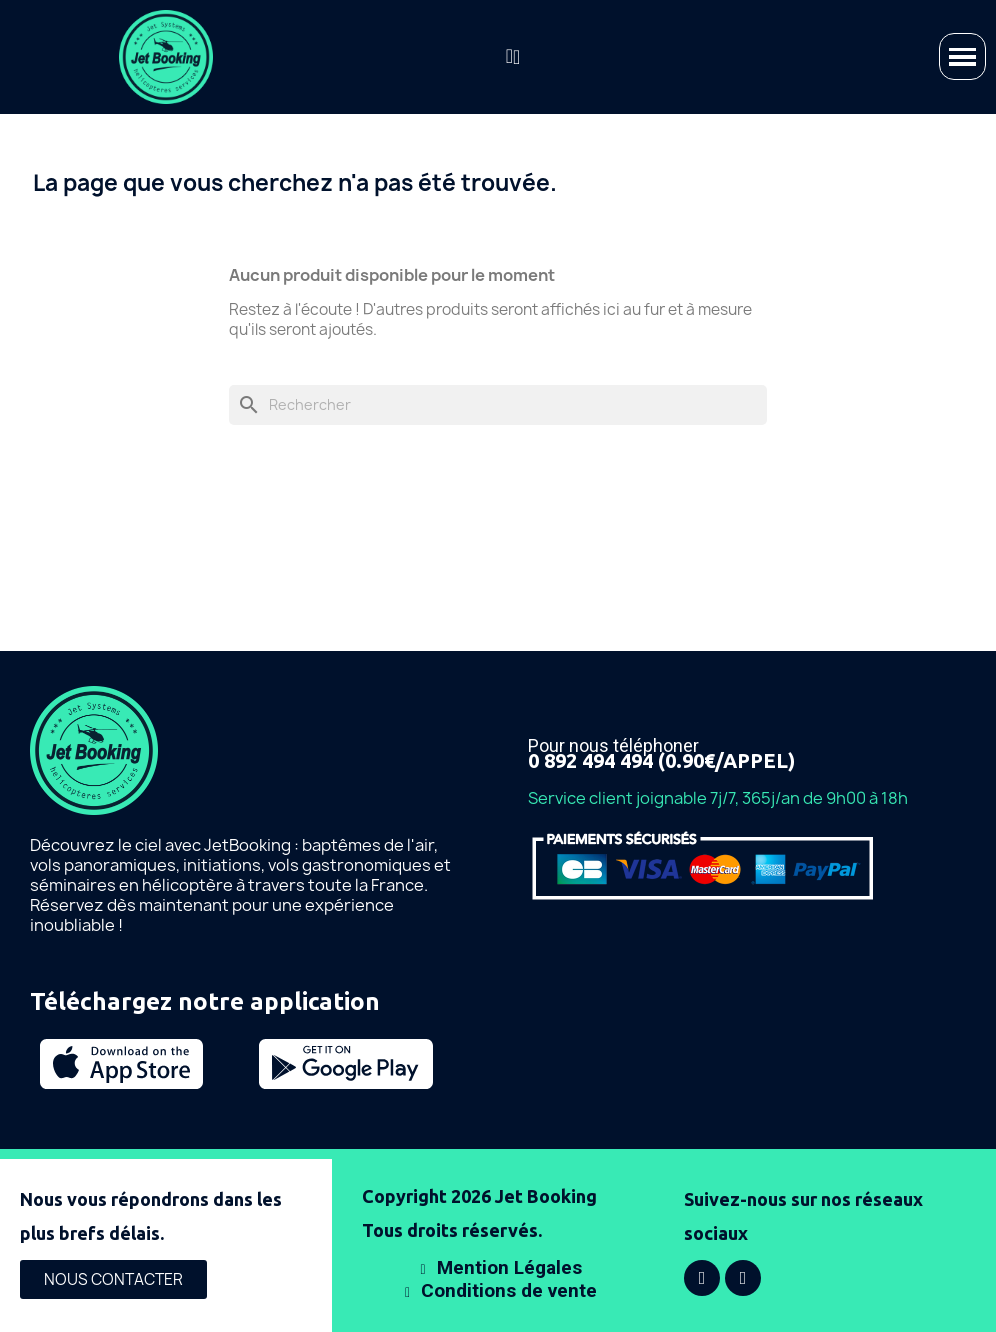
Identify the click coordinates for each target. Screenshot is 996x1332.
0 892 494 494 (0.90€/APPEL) (661, 760)
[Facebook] (702, 1278)
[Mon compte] (516, 57)
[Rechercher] (498, 405)
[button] (509, 56)
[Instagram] (743, 1278)
